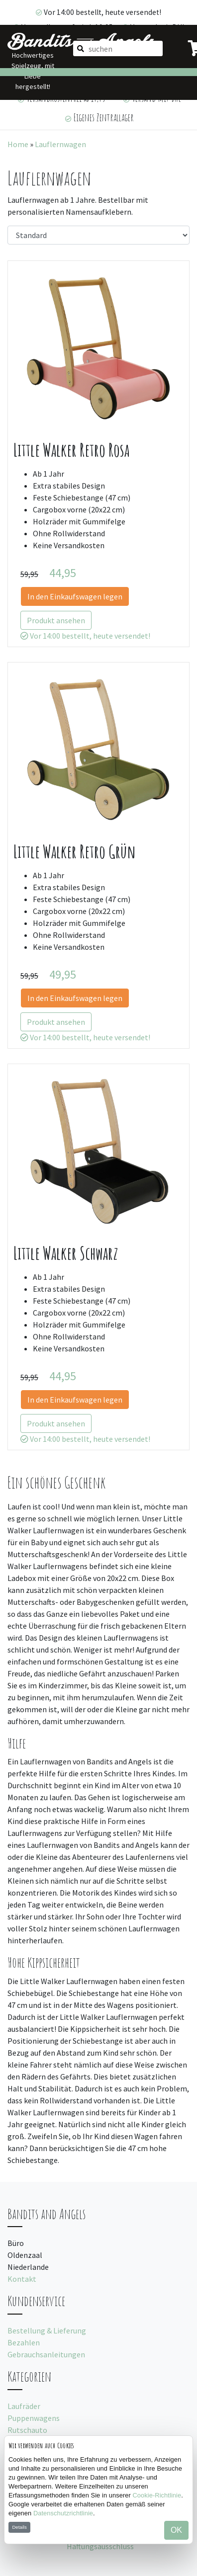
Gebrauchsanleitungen (46, 2354)
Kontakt (21, 2279)
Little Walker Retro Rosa (71, 450)
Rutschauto (27, 2430)
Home (17, 144)
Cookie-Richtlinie (157, 2495)
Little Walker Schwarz (65, 1253)
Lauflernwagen (60, 144)
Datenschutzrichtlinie (63, 2513)
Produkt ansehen (56, 620)
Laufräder (23, 2406)
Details (19, 2527)
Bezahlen (23, 2342)
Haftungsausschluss (100, 2546)
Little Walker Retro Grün (74, 851)
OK (176, 2530)
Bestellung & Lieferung (46, 2330)
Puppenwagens (33, 2418)
